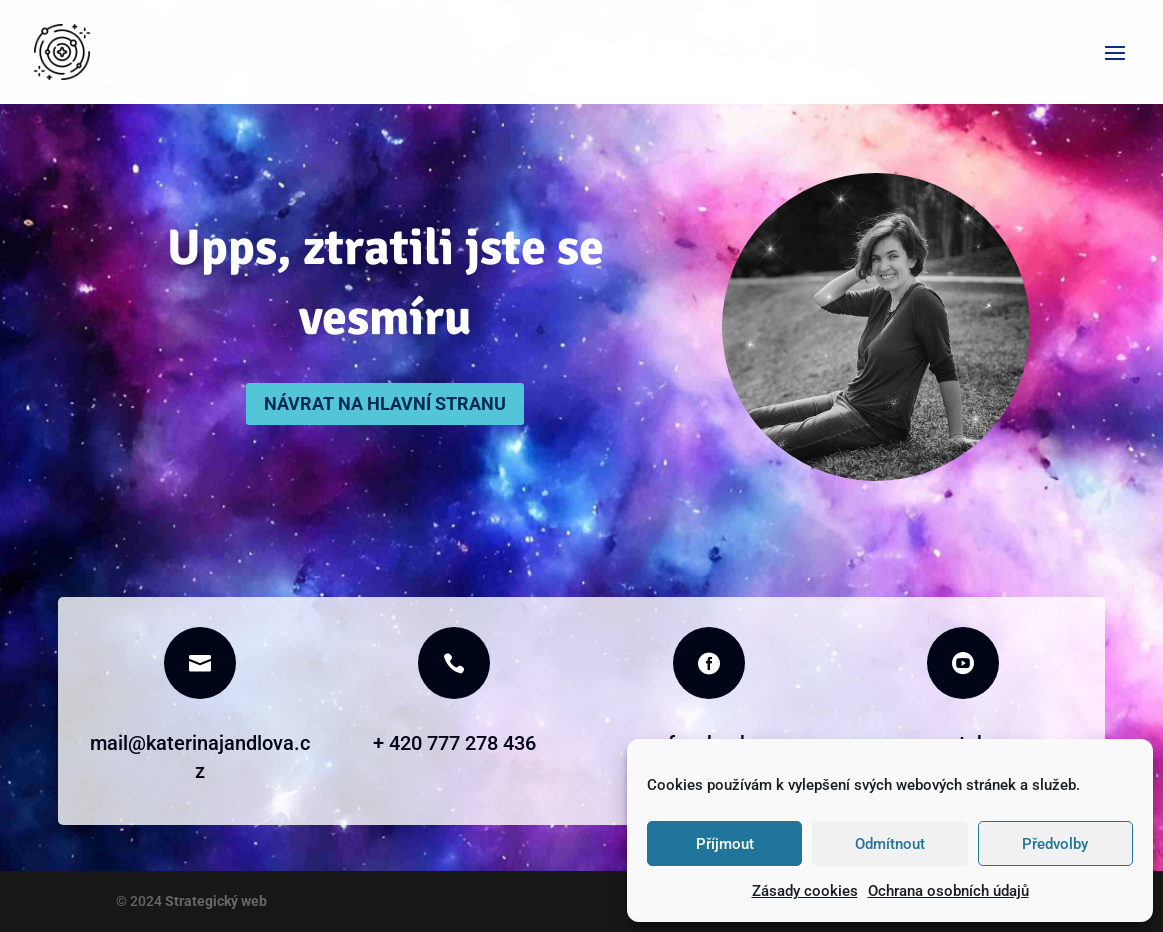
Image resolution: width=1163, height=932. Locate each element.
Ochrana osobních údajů (948, 891)
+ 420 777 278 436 (454, 743)
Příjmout (725, 844)
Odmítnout (890, 844)
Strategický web (214, 901)
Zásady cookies (805, 891)
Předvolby (1055, 844)
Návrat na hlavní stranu (385, 403)
